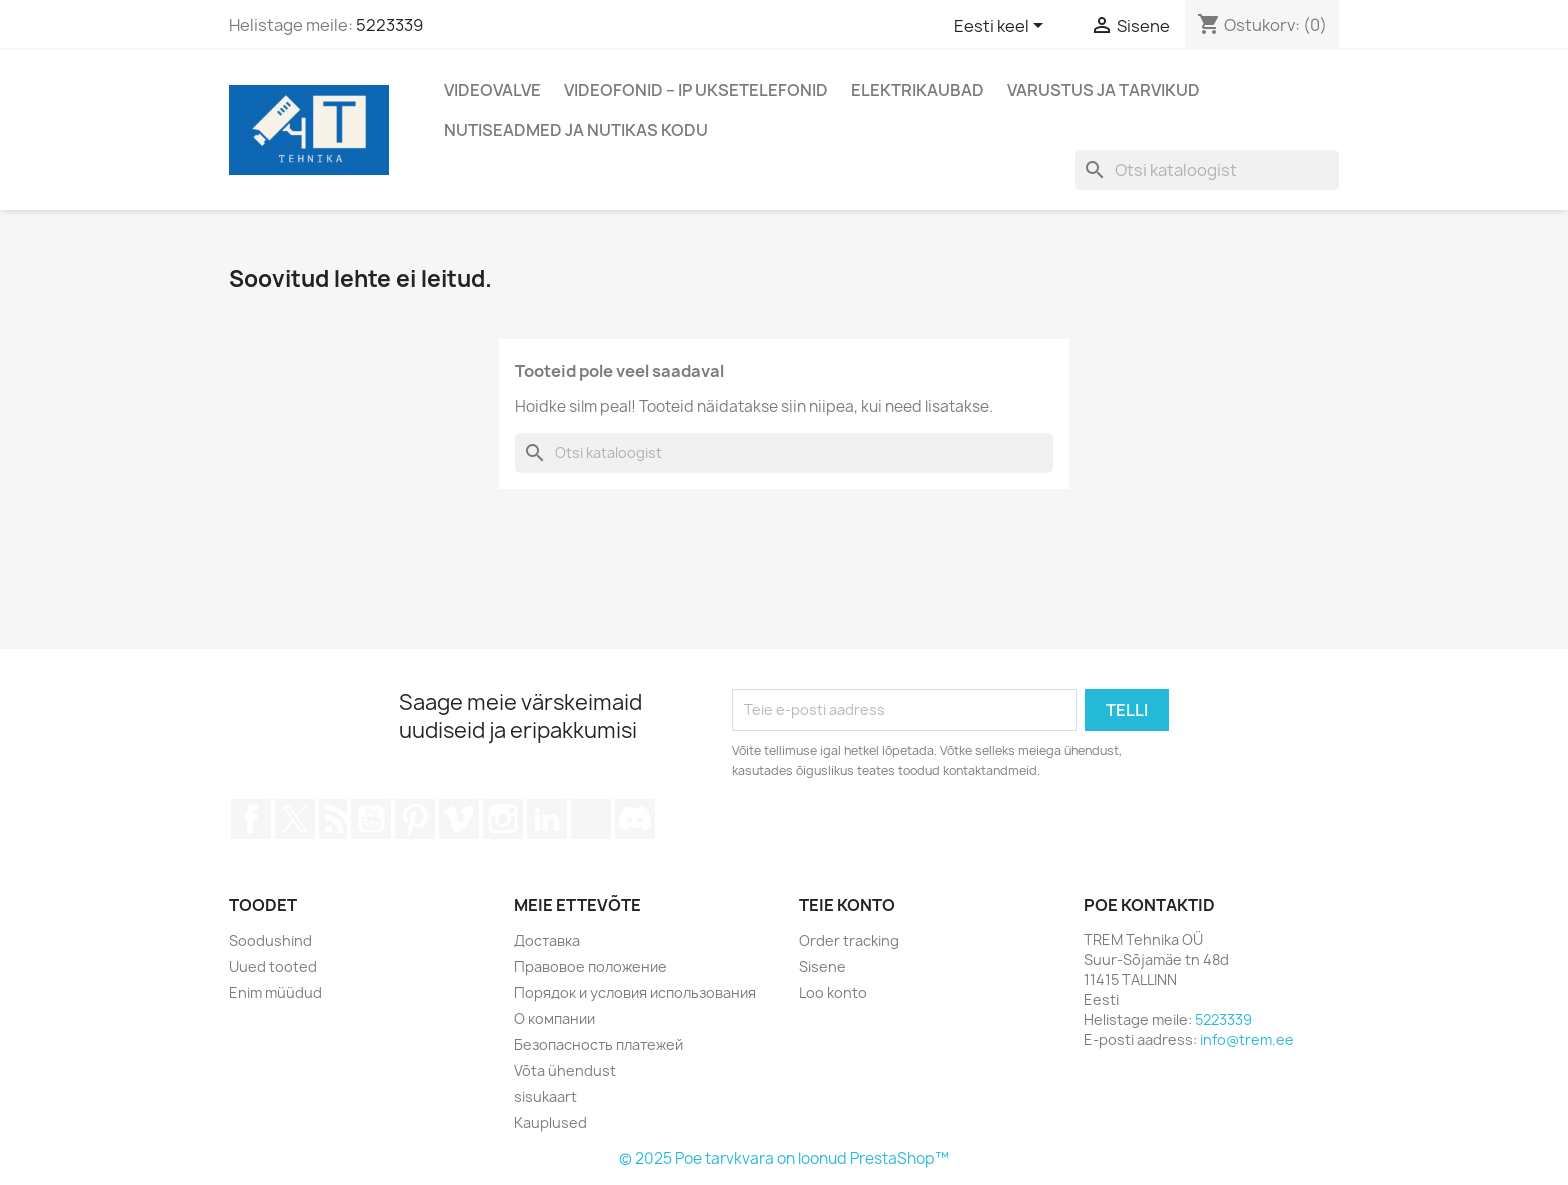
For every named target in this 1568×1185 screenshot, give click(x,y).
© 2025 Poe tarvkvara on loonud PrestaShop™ (784, 1158)
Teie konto (847, 905)
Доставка (547, 940)
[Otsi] (1207, 170)
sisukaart (545, 1096)
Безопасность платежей (598, 1044)
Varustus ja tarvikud (1103, 90)
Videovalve (492, 90)
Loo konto (833, 992)
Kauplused (550, 1122)
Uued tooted (273, 966)
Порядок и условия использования (635, 992)
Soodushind (270, 940)
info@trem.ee (1247, 1039)
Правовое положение (590, 966)
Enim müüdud (275, 992)
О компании (554, 1018)
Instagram (503, 819)
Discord (635, 819)
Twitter (295, 819)
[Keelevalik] (1002, 27)
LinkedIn (547, 819)
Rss (333, 819)
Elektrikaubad (917, 90)
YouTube (371, 819)
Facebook (251, 819)
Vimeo (459, 819)
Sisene (822, 966)
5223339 (389, 25)
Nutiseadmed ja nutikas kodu (576, 130)
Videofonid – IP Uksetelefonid (696, 90)
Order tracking (849, 940)
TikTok (591, 819)
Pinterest (415, 819)
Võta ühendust (565, 1070)
